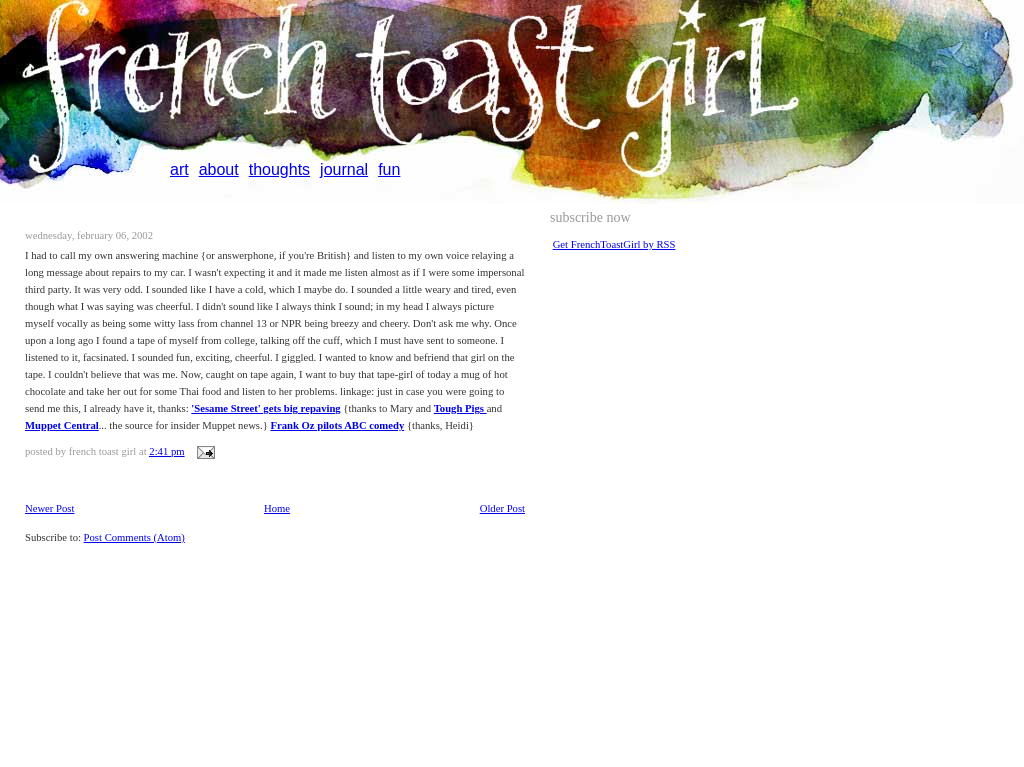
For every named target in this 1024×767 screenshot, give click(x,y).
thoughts (279, 169)
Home (277, 508)
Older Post (502, 508)
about (219, 169)
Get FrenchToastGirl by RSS (614, 244)
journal (344, 169)
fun (389, 169)
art (179, 169)
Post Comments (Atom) (134, 537)
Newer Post (49, 508)
